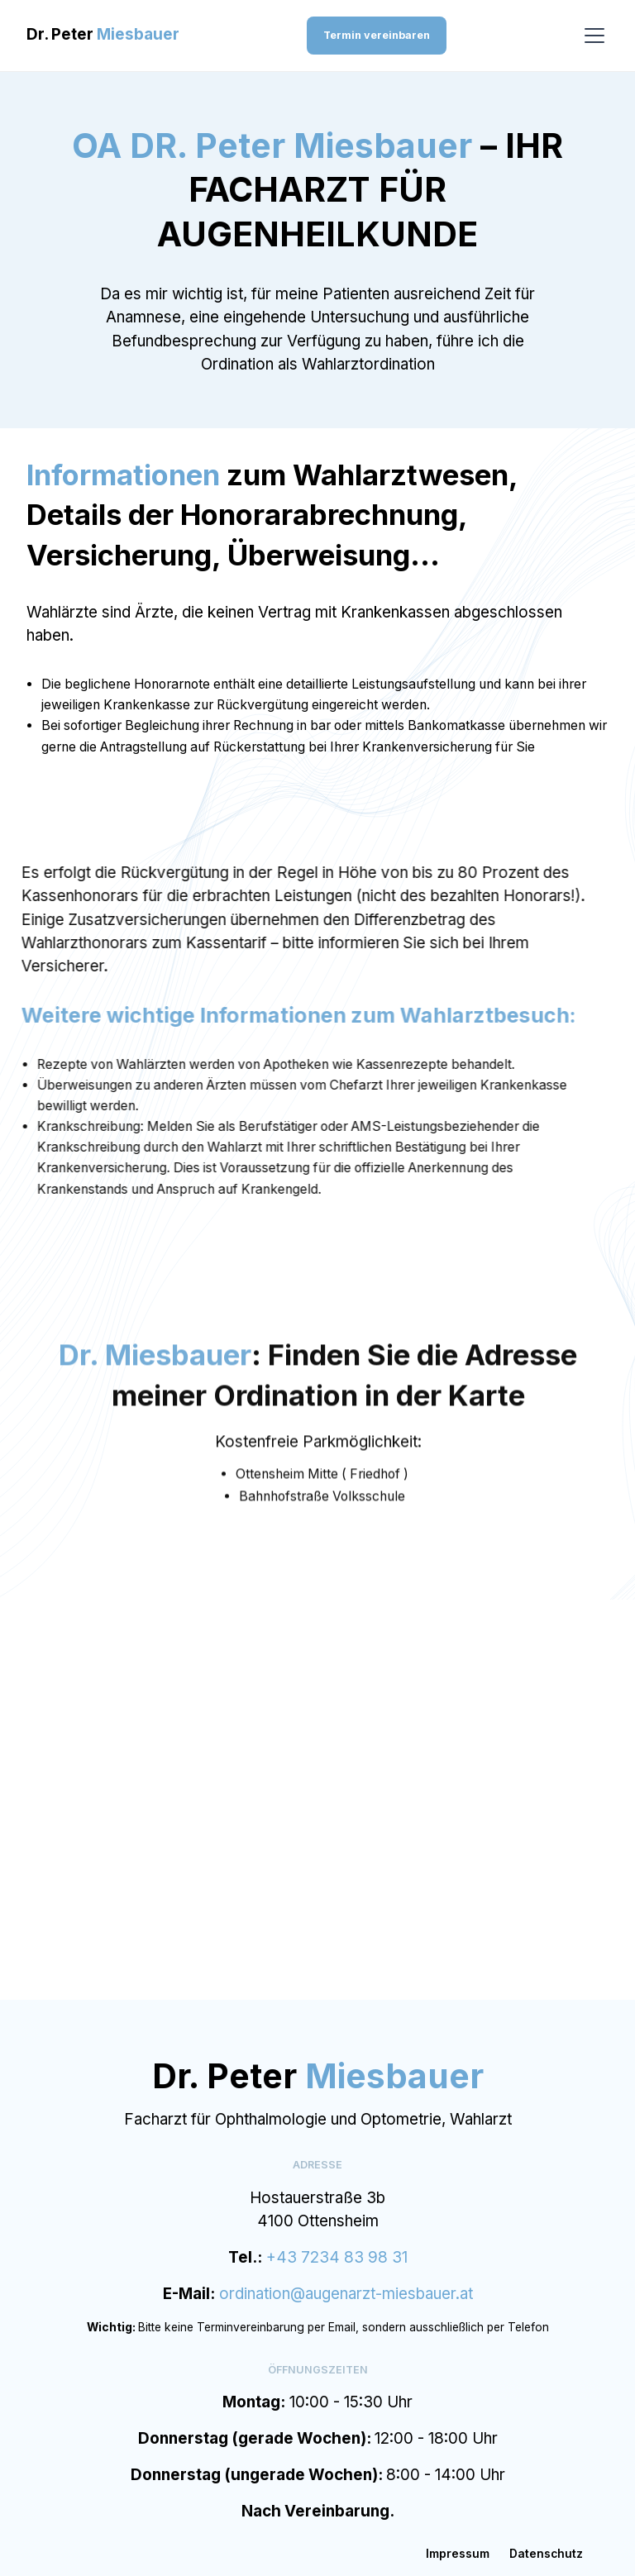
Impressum (457, 2553)
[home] (102, 35)
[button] (592, 35)
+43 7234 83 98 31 (337, 2257)
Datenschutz (546, 2553)
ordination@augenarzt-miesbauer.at (346, 2293)
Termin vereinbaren (376, 35)
